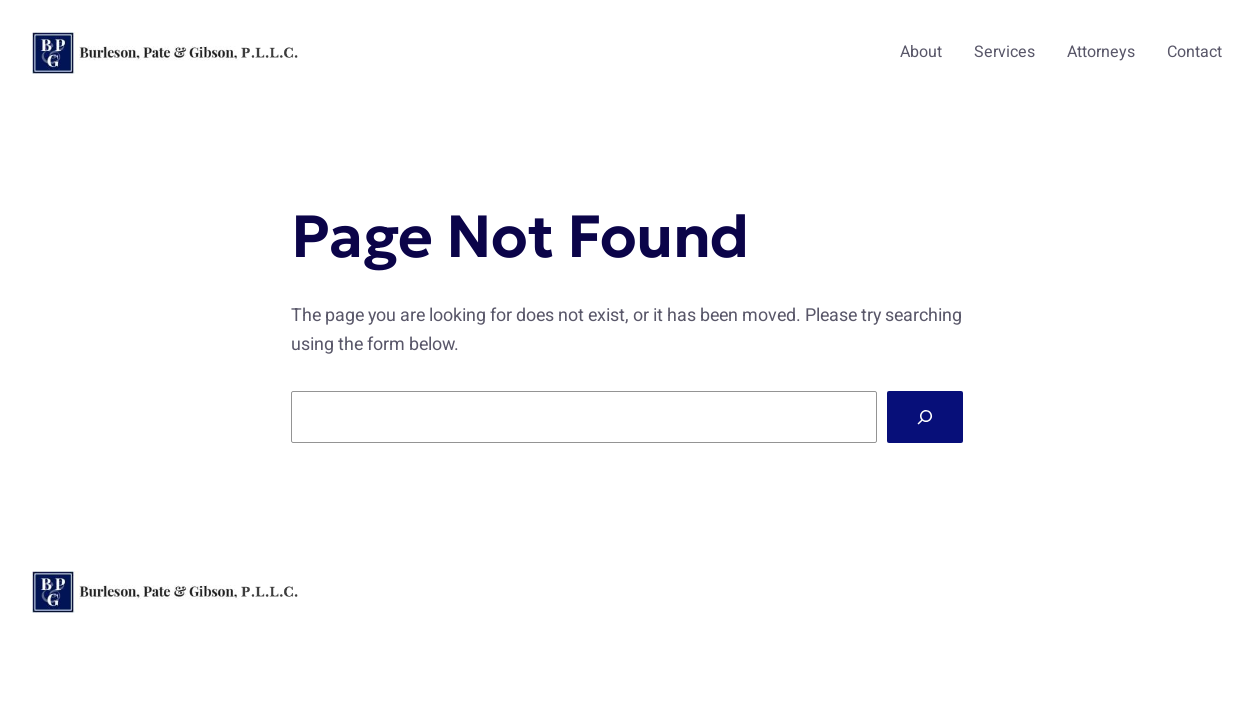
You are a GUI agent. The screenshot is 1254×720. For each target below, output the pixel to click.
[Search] (925, 417)
